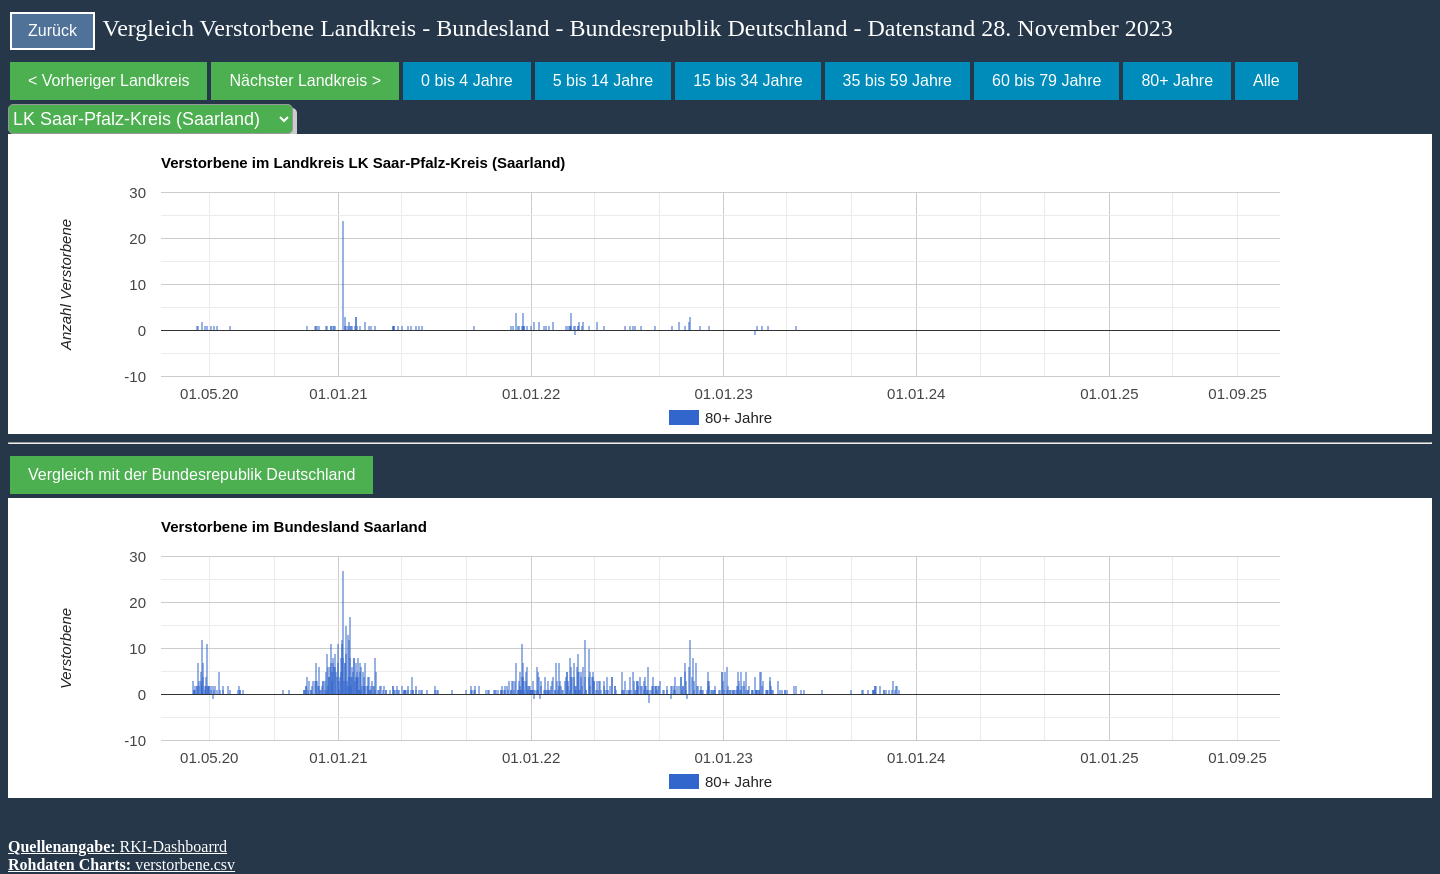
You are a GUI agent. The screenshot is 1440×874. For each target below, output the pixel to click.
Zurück (52, 30)
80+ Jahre (1177, 80)
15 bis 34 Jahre (747, 80)
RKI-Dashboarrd (174, 846)
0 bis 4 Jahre (467, 80)
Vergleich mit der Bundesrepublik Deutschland (191, 474)
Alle (1266, 80)
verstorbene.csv (185, 864)
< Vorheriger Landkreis (108, 80)
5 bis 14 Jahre (603, 80)
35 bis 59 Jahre (897, 80)
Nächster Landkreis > (305, 80)
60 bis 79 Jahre (1046, 80)
